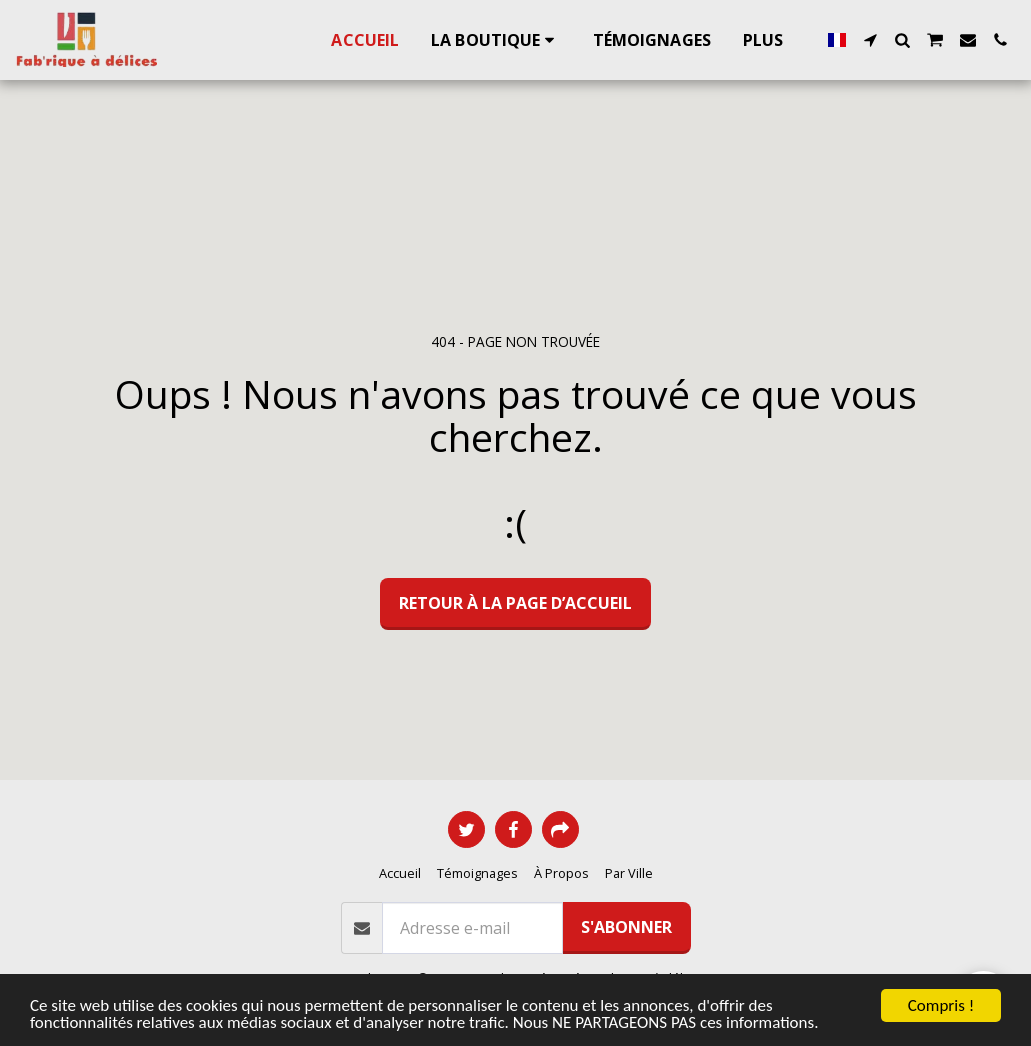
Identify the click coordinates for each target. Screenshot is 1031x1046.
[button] (870, 40)
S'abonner (626, 927)
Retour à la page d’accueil (515, 603)
